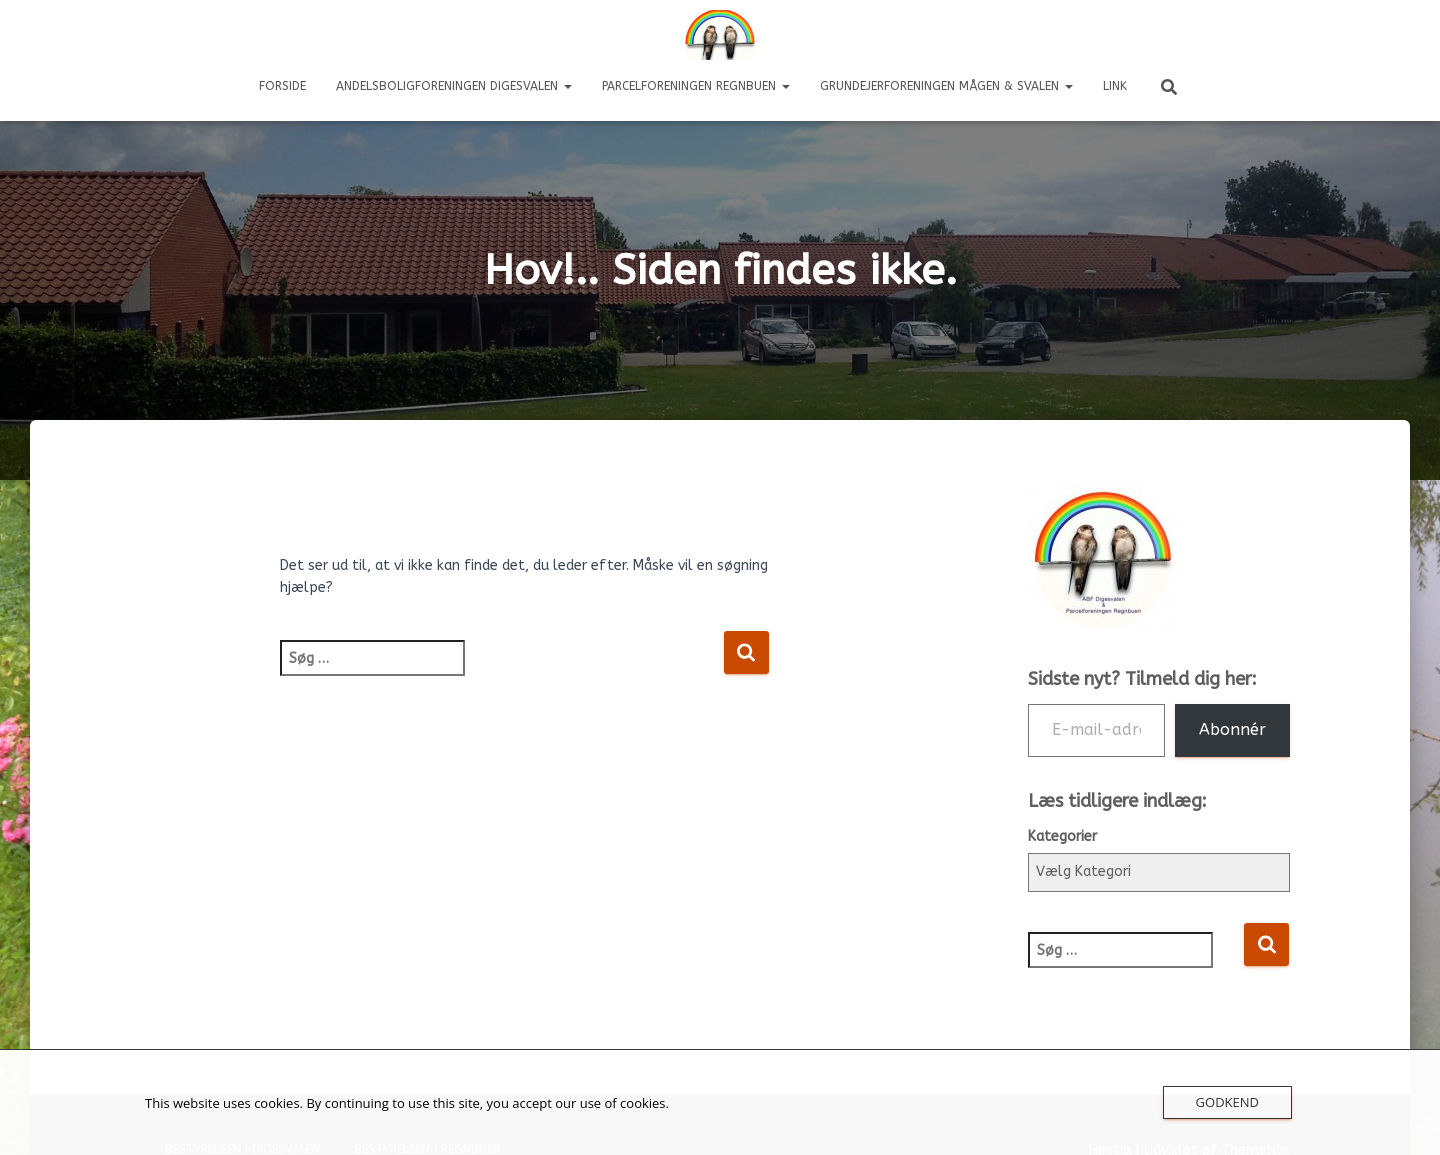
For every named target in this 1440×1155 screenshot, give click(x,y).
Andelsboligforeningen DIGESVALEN (454, 86)
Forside (282, 86)
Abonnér (1232, 729)
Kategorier (1062, 836)
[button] (567, 86)
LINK (1115, 86)
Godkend (1227, 1102)
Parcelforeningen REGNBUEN (696, 86)
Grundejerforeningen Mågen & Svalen (946, 86)
